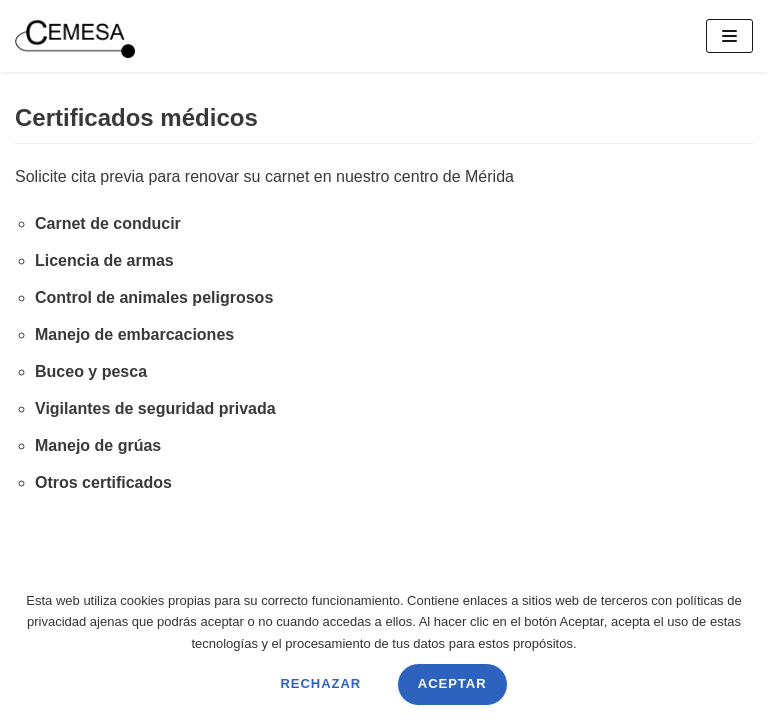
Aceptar (452, 683)
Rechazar (320, 683)
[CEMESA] (75, 36)
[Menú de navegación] (729, 36)
